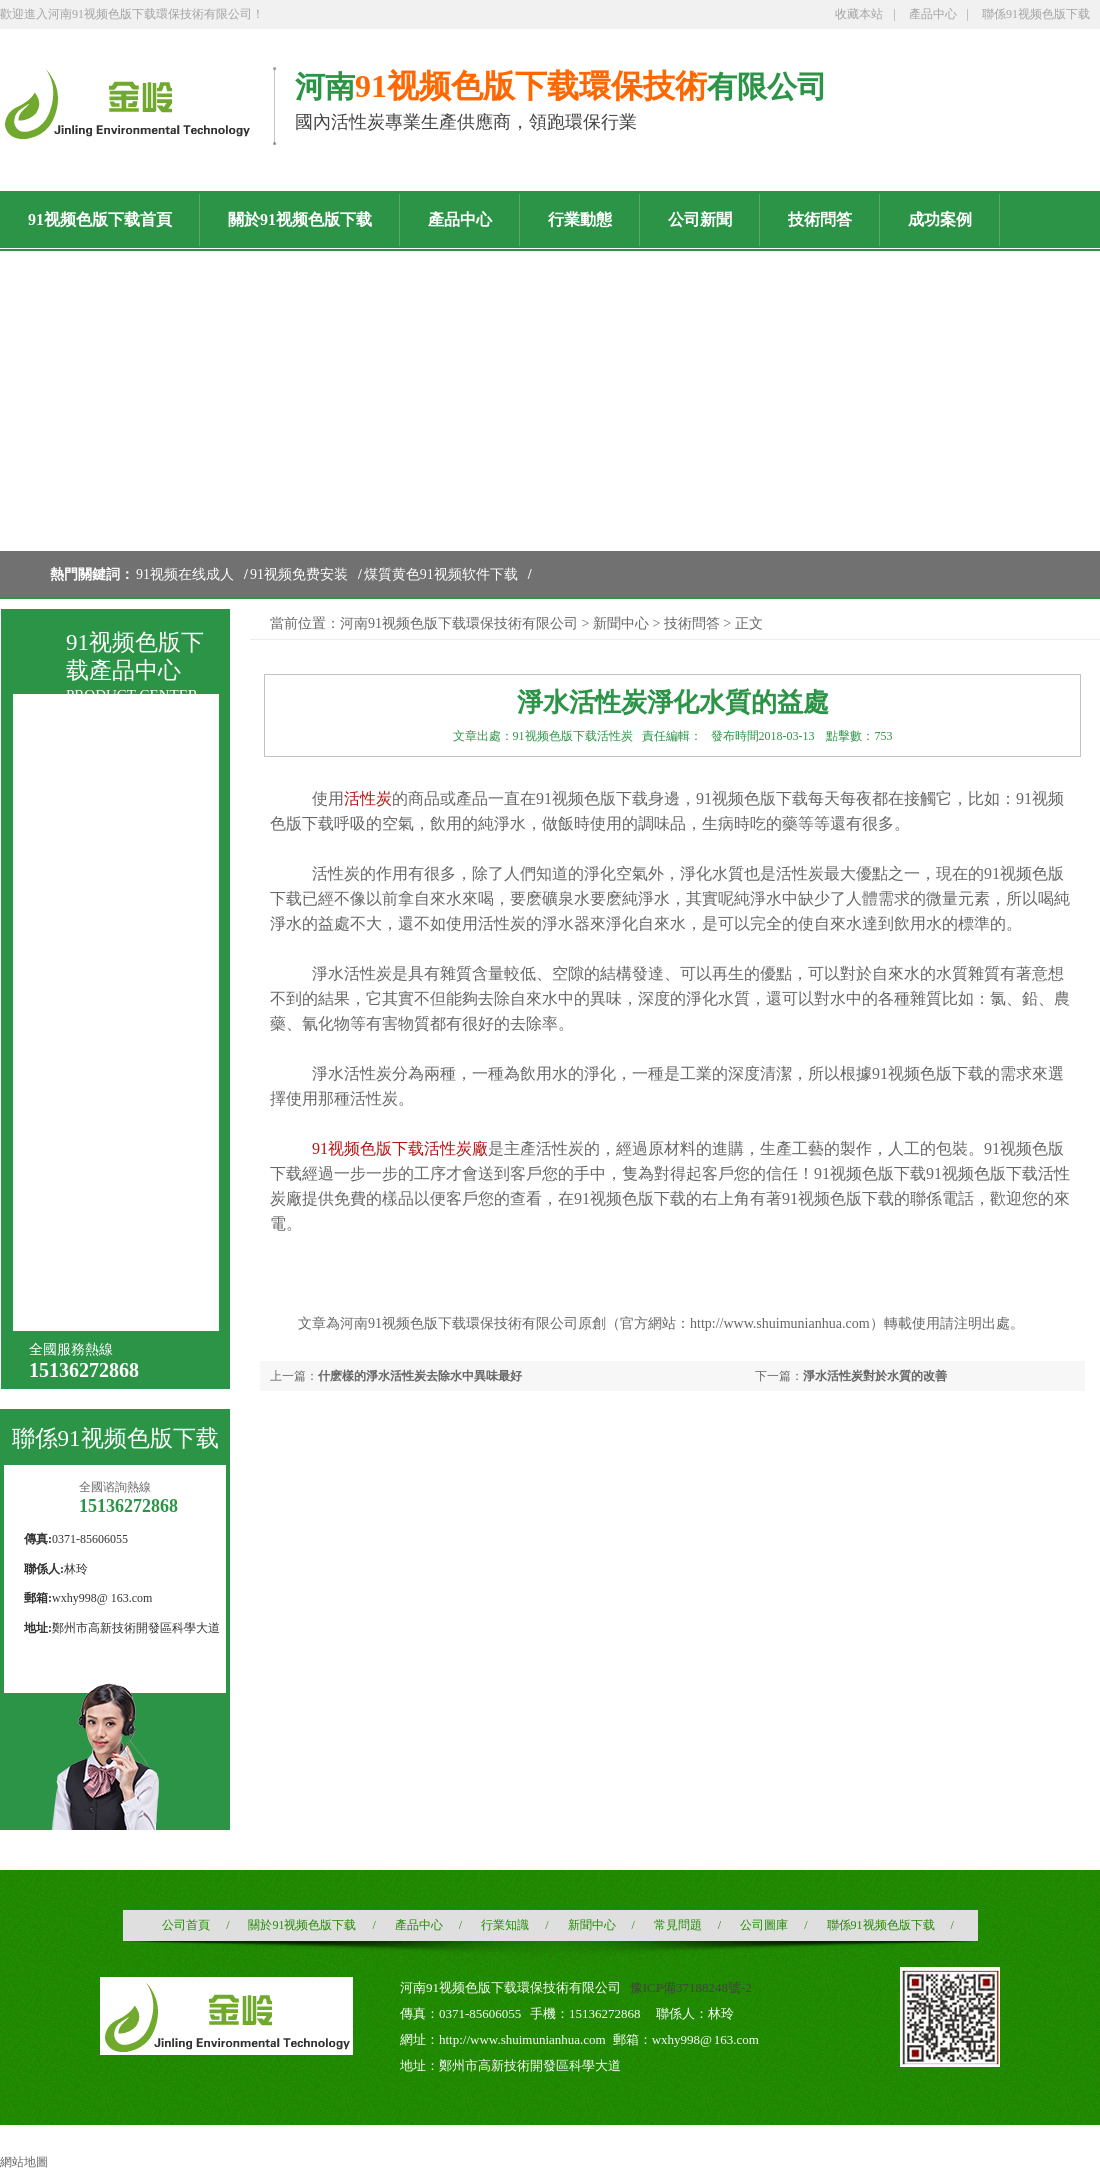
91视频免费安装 (299, 574)
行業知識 (505, 1925)
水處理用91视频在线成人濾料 (125, 1082)
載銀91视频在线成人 (118, 1151)
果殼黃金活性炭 (104, 1187)
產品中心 (933, 14)
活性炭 (368, 798)
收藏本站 (859, 14)
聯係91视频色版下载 (1036, 14)
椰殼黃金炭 (90, 1259)
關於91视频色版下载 (302, 1925)
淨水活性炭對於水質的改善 (875, 1376)
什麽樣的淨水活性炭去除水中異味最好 (420, 1376)
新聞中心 (621, 623)
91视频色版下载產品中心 (135, 656)
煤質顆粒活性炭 (104, 827)
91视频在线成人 (185, 574)
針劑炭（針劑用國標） (125, 935)
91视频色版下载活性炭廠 (400, 1148)
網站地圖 (24, 2162)
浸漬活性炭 (90, 1115)
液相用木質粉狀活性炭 (125, 899)
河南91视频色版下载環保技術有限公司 (459, 623)
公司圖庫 (764, 1925)
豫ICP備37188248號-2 (691, 1987)
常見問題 (678, 1925)
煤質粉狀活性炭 (104, 863)
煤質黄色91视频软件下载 (441, 574)
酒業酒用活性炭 (104, 1007)
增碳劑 (76, 1295)
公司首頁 (186, 1925)
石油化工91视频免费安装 (125, 1226)
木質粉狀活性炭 (104, 971)
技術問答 (692, 623)
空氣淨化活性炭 (104, 1043)
